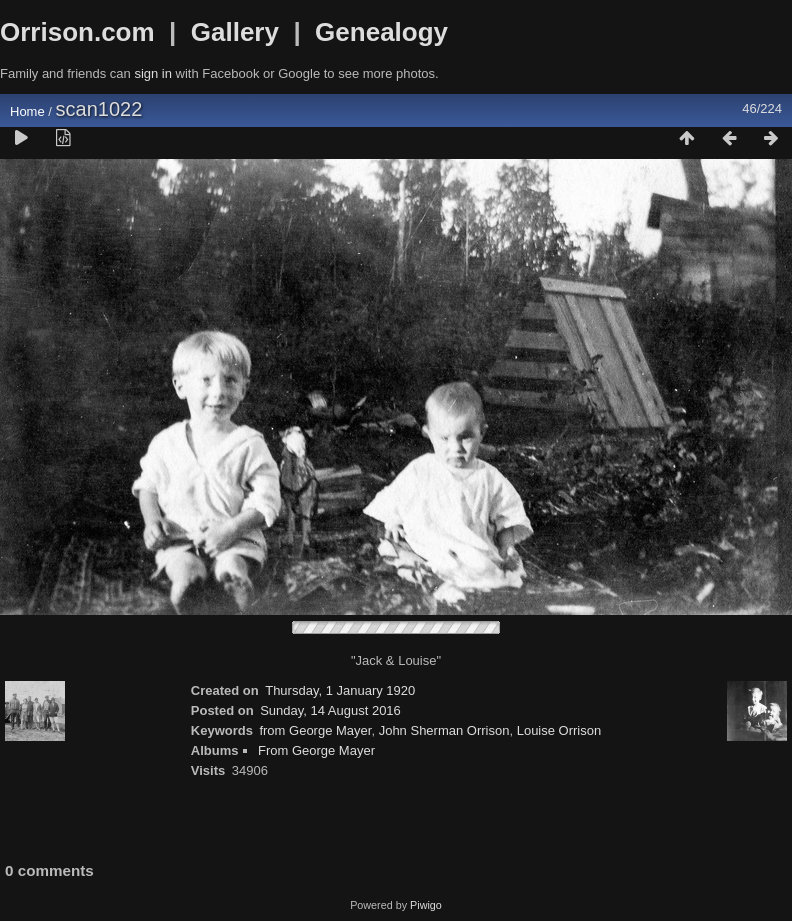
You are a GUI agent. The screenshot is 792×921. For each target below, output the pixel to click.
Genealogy (381, 32)
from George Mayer (315, 730)
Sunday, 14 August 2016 (330, 710)
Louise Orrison (559, 730)
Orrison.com (77, 32)
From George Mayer (316, 750)
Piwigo (426, 905)
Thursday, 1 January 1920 (340, 690)
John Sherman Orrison (444, 730)
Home (27, 111)
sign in (153, 73)
